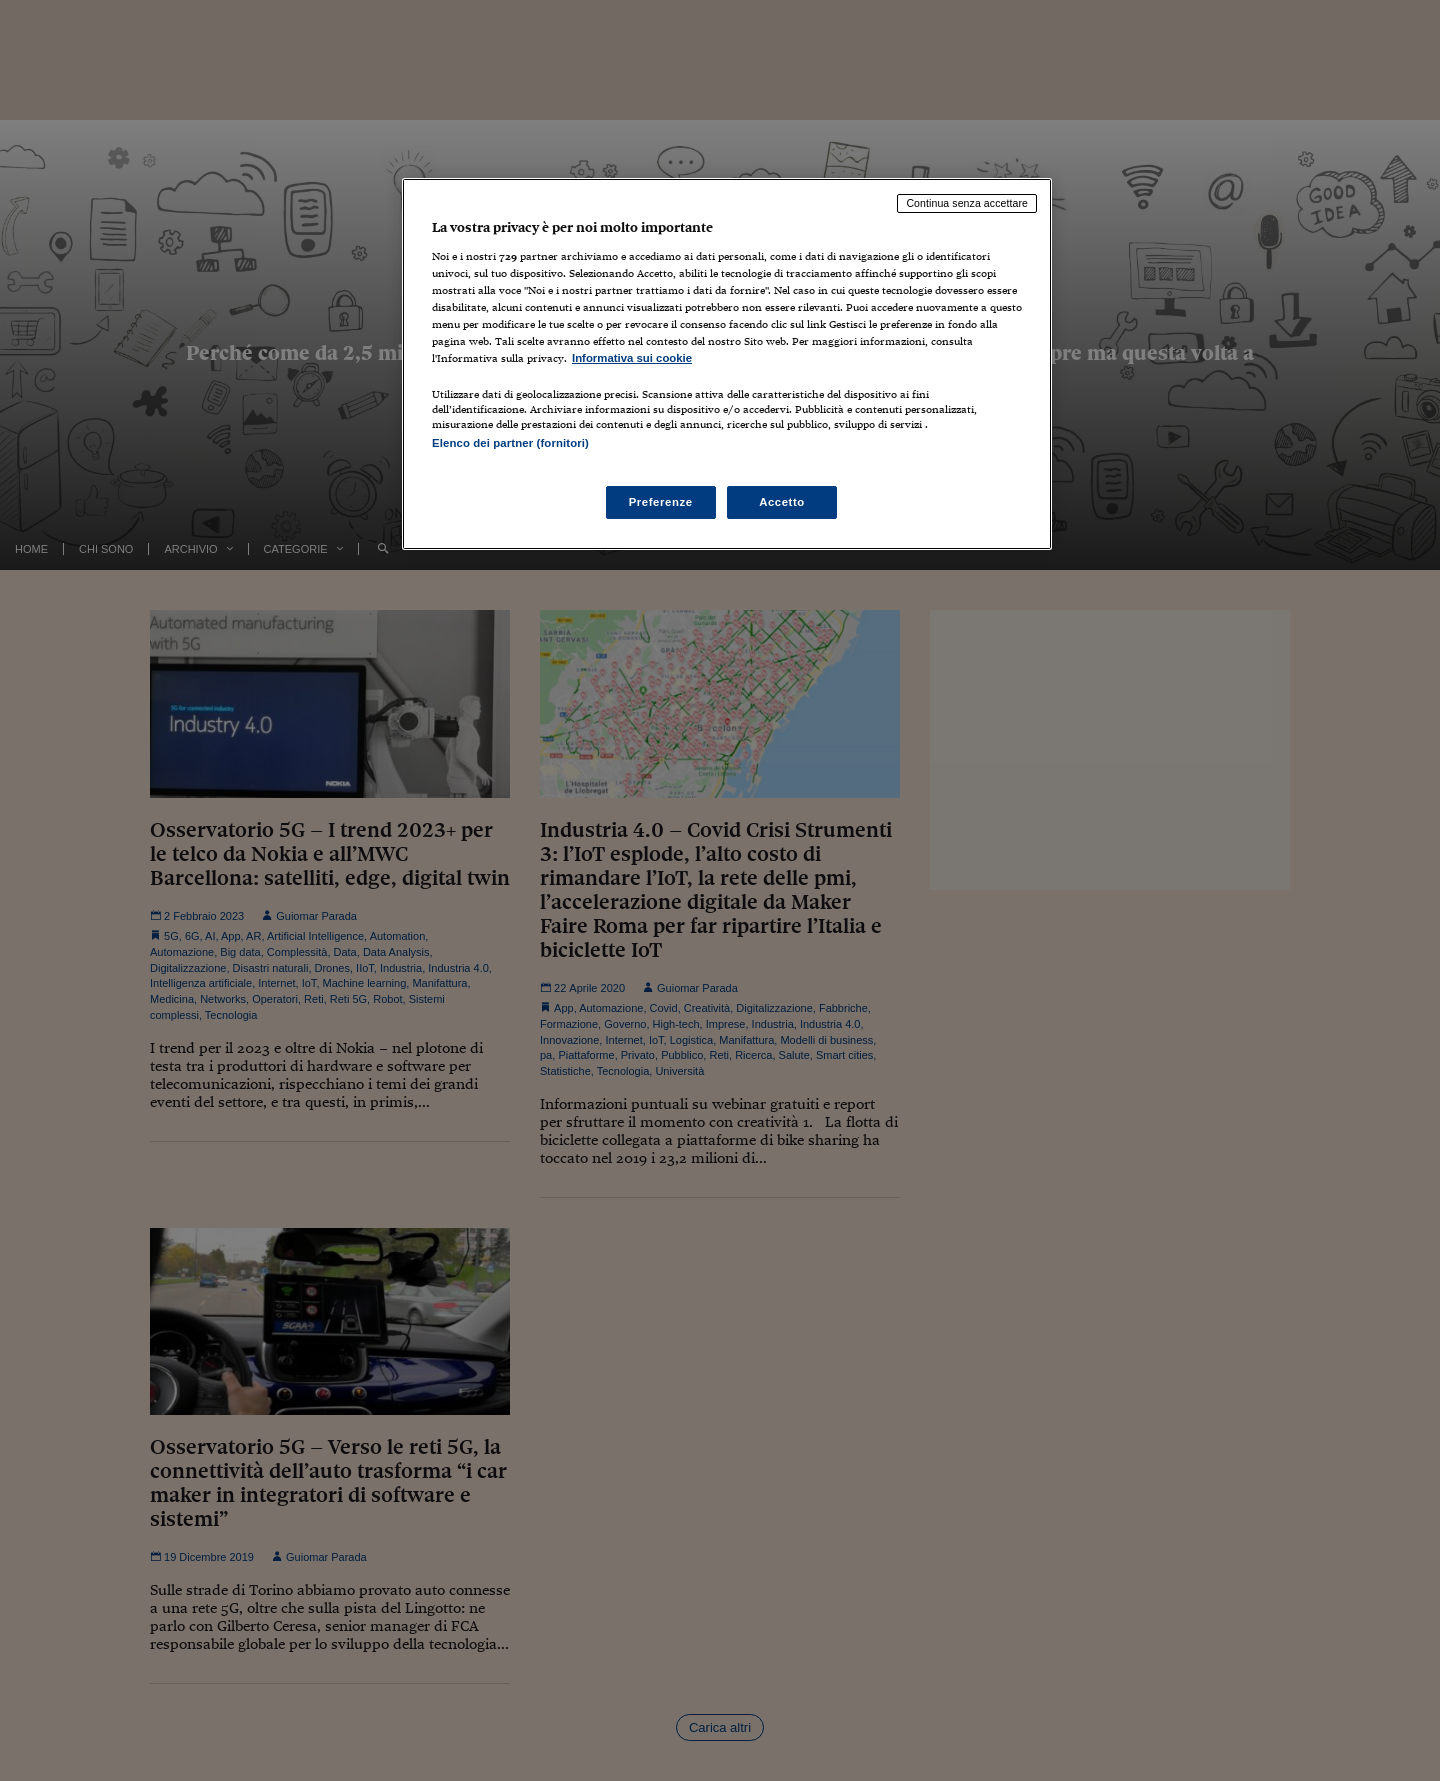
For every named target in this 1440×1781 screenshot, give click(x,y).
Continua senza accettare (967, 203)
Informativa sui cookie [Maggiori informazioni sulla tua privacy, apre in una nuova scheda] (632, 358)
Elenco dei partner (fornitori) (510, 443)
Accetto (782, 502)
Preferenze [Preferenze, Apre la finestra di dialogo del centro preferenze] (661, 502)
